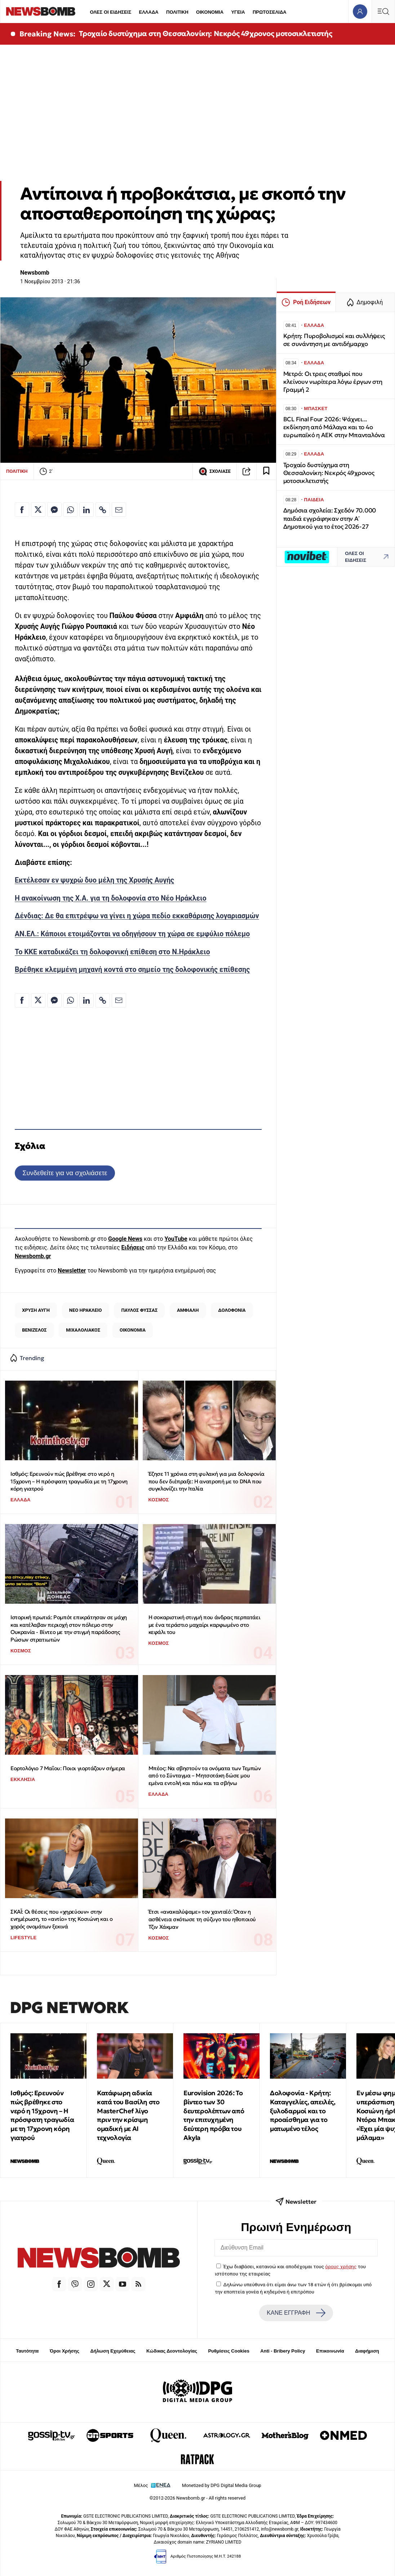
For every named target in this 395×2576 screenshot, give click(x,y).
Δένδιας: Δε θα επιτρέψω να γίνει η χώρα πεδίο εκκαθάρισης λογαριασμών (137, 916)
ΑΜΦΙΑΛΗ (188, 1310)
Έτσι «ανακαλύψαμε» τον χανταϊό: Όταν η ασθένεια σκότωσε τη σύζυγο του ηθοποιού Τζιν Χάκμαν (202, 1919)
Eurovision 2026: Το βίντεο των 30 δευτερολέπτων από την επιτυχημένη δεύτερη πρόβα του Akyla (213, 2115)
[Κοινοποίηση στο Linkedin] (86, 509)
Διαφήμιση (367, 2351)
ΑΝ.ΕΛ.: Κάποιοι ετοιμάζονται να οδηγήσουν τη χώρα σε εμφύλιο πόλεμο (132, 934)
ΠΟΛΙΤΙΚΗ (177, 12)
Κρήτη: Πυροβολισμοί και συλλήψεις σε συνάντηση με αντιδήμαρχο (334, 340)
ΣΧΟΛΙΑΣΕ (215, 471)
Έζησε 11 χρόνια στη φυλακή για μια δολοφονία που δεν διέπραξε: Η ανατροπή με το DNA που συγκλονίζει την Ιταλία (206, 1481)
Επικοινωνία (330, 2351)
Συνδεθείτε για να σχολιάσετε (64, 1173)
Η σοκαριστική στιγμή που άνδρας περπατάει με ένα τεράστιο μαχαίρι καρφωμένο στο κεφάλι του (204, 1624)
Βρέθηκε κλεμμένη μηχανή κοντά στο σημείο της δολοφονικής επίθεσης (132, 969)
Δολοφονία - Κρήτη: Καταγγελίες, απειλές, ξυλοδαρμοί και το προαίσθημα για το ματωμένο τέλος (303, 2111)
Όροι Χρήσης (64, 2351)
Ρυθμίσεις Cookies (228, 2351)
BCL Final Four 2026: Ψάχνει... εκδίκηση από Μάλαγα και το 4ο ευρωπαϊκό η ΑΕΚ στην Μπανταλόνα (334, 427)
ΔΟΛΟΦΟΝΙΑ (231, 1310)
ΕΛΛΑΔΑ (149, 12)
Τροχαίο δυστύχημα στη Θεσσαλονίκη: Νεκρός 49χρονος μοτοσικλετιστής (205, 33)
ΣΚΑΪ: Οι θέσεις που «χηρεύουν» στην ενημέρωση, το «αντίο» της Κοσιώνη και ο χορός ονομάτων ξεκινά (61, 1919)
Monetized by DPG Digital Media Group (221, 2485)
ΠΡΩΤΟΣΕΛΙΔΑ (270, 12)
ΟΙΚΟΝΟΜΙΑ (209, 12)
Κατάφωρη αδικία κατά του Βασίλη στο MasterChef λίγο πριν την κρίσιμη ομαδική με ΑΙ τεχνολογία (128, 2115)
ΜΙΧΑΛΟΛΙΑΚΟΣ (83, 1330)
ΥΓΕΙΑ (238, 12)
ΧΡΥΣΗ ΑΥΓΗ (36, 1310)
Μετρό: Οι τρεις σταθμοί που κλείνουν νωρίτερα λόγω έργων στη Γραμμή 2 (332, 382)
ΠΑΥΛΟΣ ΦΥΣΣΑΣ (139, 1310)
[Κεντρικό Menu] (383, 11)
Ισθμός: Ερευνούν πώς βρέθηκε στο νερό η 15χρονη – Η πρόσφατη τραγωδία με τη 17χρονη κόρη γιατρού (69, 1481)
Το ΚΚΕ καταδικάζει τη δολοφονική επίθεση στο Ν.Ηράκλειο (112, 952)
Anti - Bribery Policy (282, 2351)
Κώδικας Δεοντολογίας (171, 2351)
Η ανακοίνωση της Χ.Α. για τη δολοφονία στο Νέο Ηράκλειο (111, 898)
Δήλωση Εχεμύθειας (112, 2351)
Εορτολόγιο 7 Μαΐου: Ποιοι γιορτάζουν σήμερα (67, 1768)
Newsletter (72, 1270)
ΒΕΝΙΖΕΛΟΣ (34, 1330)
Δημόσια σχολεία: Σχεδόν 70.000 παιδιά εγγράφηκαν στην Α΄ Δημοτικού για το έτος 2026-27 (329, 518)
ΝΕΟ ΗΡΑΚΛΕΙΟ (85, 1310)
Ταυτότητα (27, 2351)
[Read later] (266, 471)
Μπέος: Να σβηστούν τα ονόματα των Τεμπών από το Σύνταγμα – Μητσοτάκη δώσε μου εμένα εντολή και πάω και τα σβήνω (204, 1775)
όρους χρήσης (340, 2266)
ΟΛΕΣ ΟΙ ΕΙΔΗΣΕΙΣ (110, 12)
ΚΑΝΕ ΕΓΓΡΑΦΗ (296, 2313)
